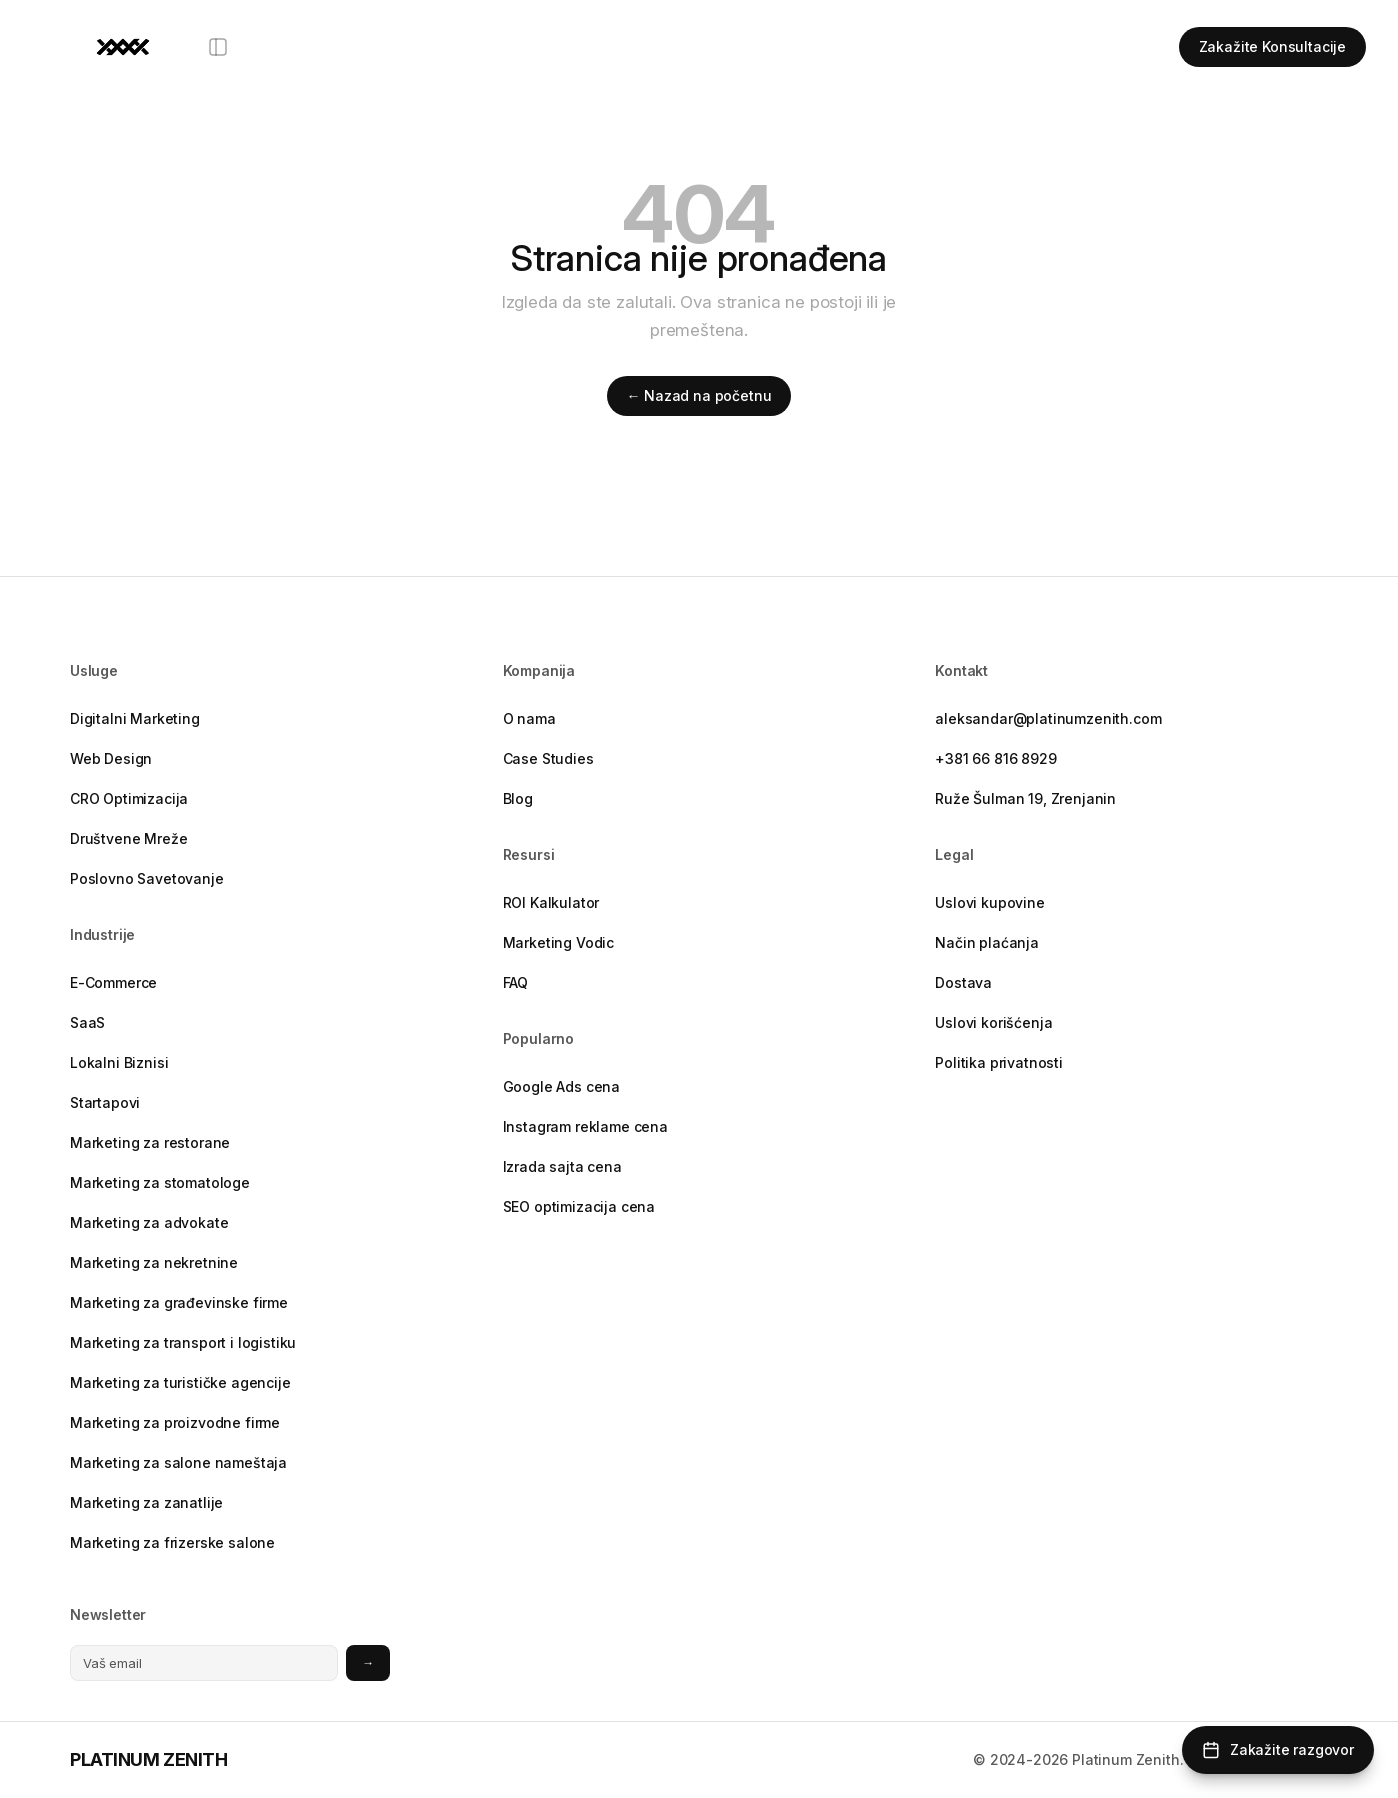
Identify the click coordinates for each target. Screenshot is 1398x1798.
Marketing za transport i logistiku (183, 1342)
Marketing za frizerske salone (172, 1542)
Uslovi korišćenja (993, 1022)
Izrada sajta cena (562, 1166)
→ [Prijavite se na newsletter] (368, 1662)
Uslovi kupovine (989, 902)
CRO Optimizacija (129, 798)
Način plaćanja (987, 942)
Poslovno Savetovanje (147, 878)
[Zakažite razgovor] (1278, 1750)
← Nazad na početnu (699, 395)
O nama (529, 718)
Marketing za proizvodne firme (175, 1422)
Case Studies (548, 758)
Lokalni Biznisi (119, 1062)
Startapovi (105, 1102)
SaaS (87, 1022)
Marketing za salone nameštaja (178, 1462)
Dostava (963, 982)
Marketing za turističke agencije (180, 1382)
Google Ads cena (561, 1086)
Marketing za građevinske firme (179, 1302)
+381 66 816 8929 (995, 758)
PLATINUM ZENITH (148, 1759)
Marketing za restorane (150, 1142)
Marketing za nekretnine (154, 1262)
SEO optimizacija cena (579, 1206)
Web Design (111, 758)
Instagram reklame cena (585, 1126)
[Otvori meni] (218, 47)
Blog (518, 798)
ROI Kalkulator (551, 902)
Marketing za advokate (149, 1222)
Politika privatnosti (999, 1062)
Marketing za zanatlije (146, 1502)
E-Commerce (113, 982)
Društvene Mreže (128, 838)
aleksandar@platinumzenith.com (1048, 718)
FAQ (516, 982)
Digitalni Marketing (135, 718)
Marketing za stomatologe (160, 1182)
